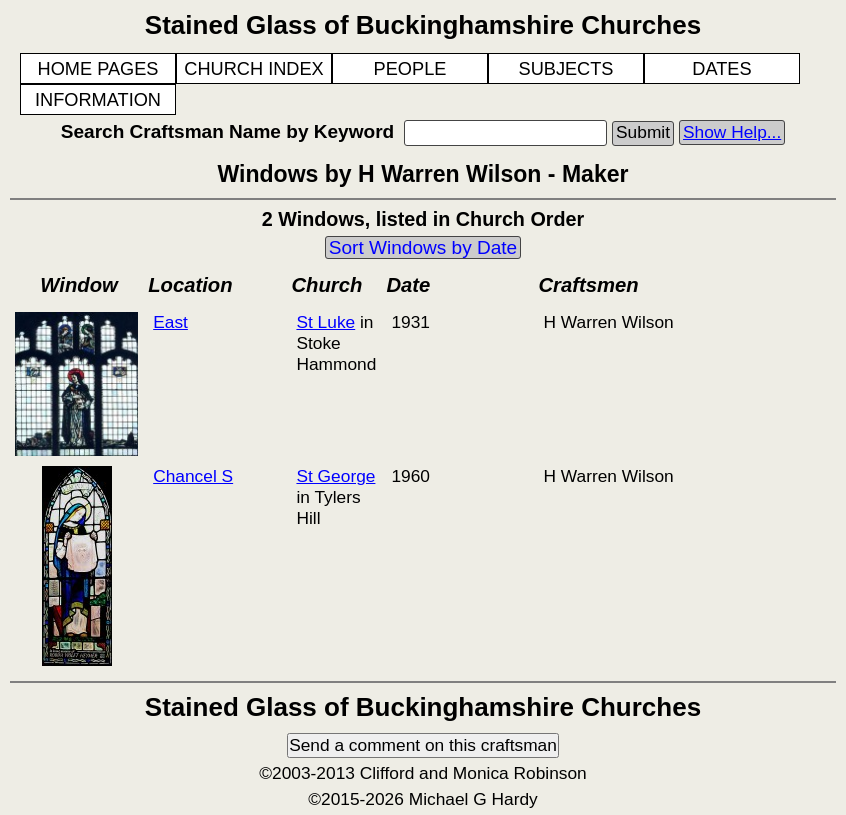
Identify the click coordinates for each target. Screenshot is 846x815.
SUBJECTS (566, 69)
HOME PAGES (98, 69)
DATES (721, 69)
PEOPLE (410, 69)
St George (335, 476)
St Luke (325, 322)
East (170, 322)
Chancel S (193, 476)
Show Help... (732, 132)
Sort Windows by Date (423, 247)
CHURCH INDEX (253, 69)
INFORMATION (98, 100)
